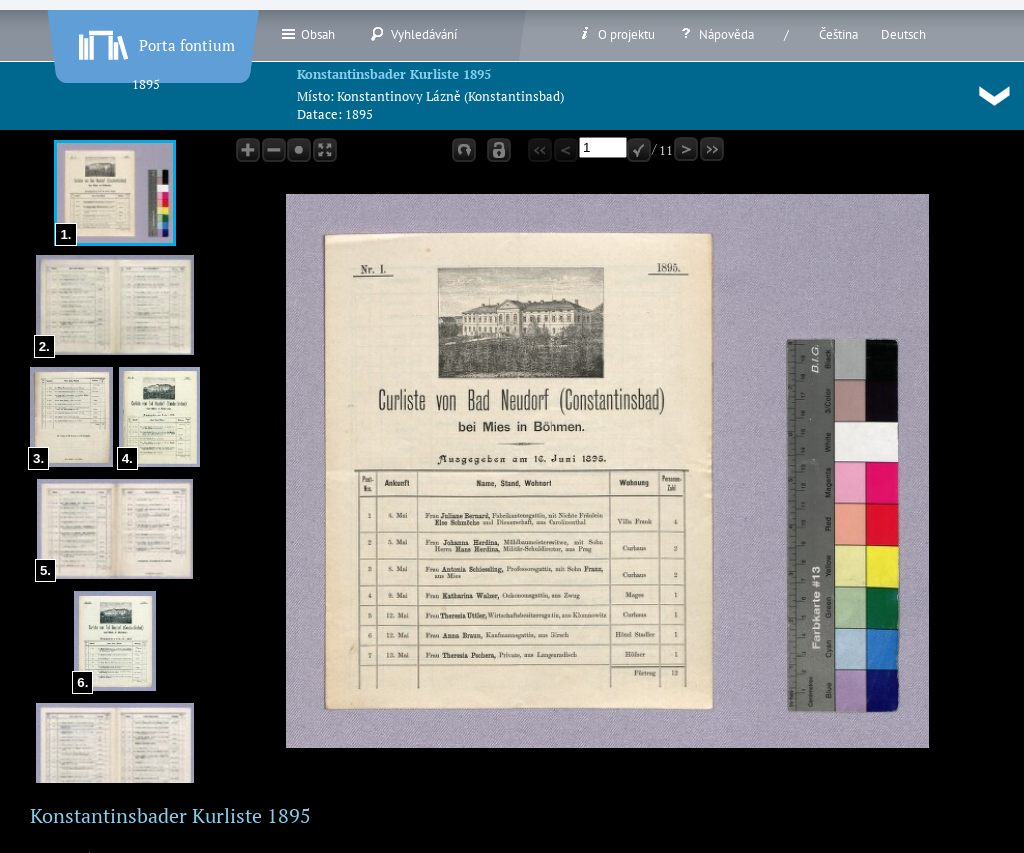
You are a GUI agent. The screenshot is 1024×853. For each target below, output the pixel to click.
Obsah (307, 34)
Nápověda (716, 34)
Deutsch (903, 34)
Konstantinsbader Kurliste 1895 (394, 74)
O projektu (616, 34)
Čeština (838, 34)
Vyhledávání (413, 34)
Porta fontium (155, 41)
